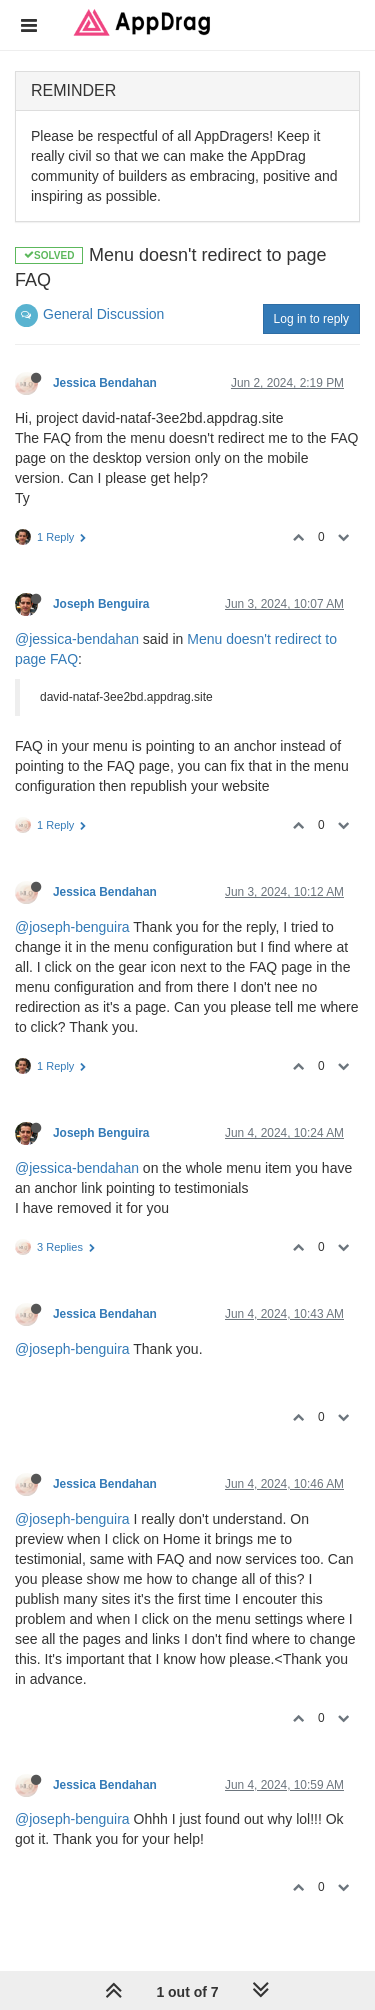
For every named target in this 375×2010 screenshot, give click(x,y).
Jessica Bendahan (105, 383)
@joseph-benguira (72, 927)
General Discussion (103, 314)
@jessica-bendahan (77, 639)
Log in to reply (311, 319)
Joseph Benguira (101, 604)
